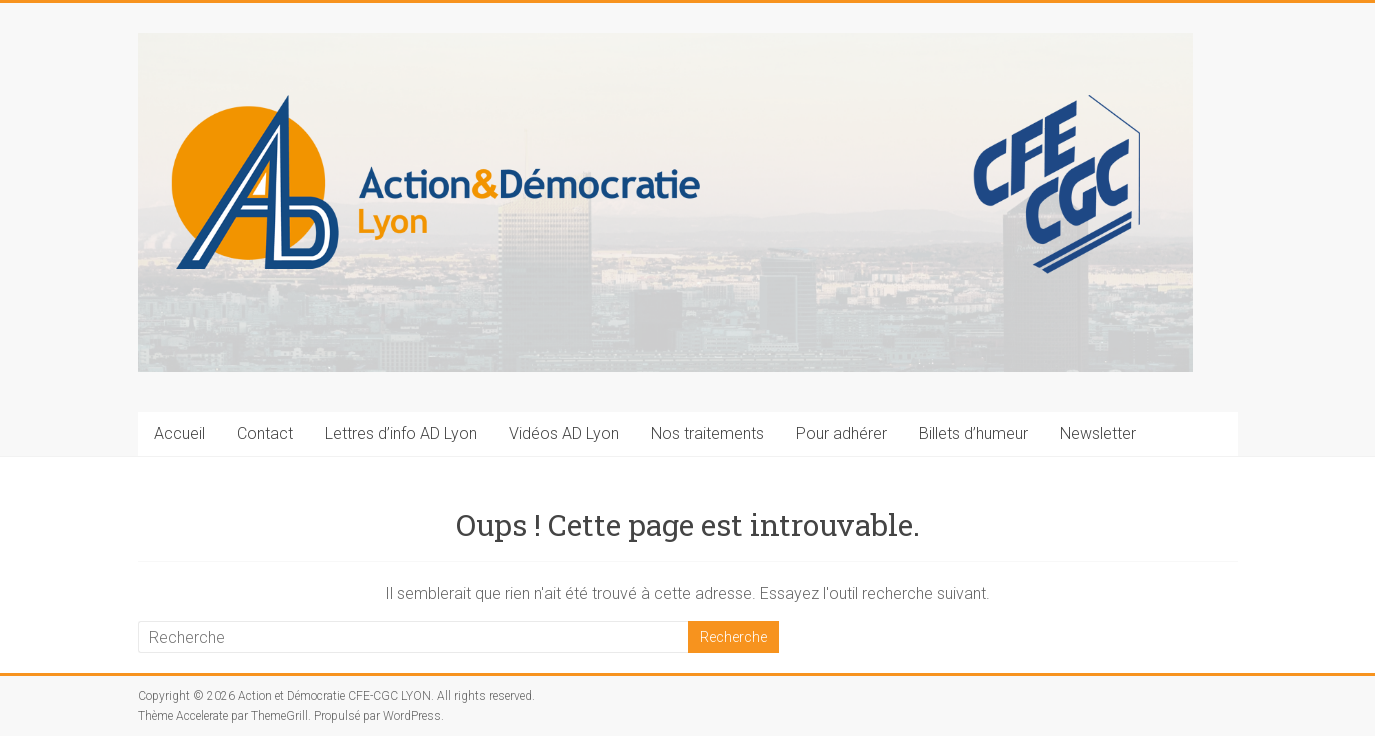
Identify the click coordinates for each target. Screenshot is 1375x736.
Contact (265, 433)
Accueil (179, 433)
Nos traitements (707, 433)
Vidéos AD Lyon (564, 433)
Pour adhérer (841, 433)
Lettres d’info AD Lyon (401, 433)
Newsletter (1098, 433)
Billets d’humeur (973, 433)
